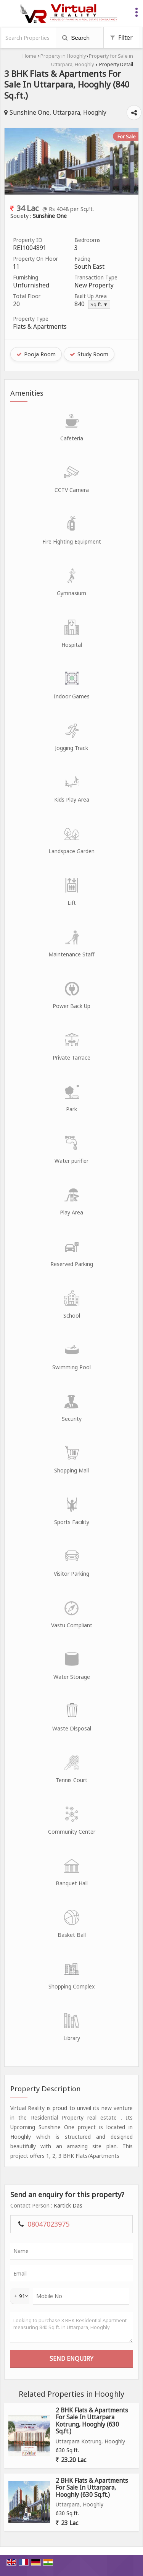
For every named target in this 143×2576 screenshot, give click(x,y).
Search (76, 37)
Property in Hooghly (63, 56)
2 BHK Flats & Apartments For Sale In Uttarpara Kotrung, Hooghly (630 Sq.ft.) (92, 2420)
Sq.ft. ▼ (99, 304)
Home (29, 56)
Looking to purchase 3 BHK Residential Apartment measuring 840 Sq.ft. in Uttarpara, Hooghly (71, 2327)
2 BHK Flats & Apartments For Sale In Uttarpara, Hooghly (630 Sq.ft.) (92, 2488)
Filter (121, 38)
